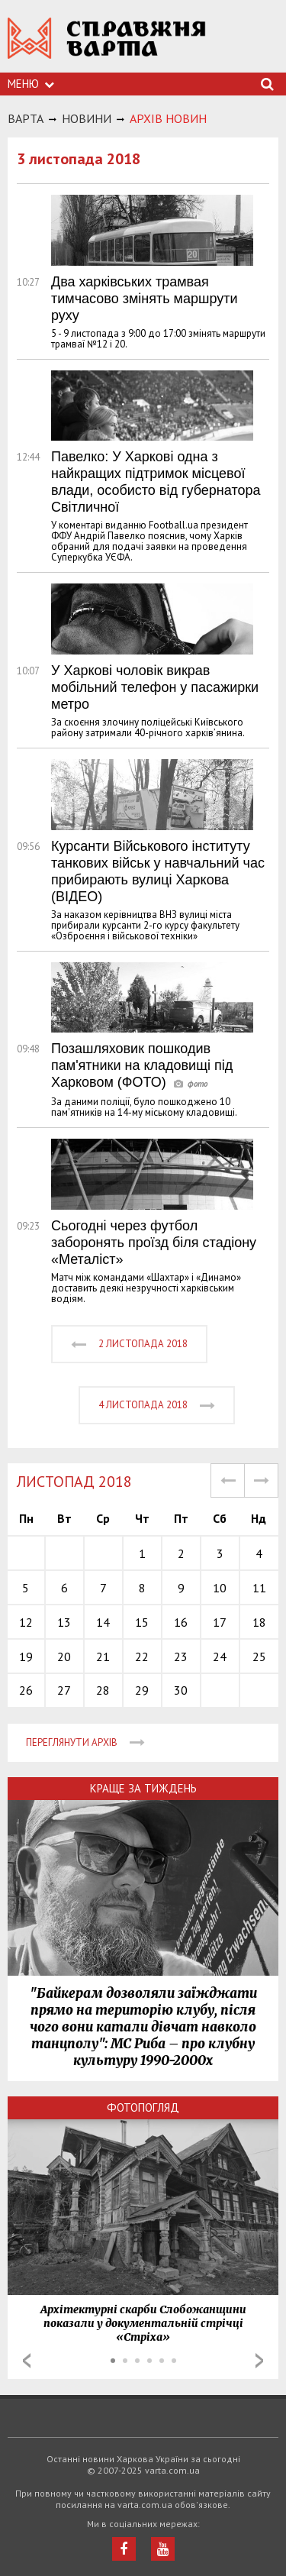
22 (142, 1656)
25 (259, 1656)
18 (259, 1622)
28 (103, 1690)
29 (142, 1690)
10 (220, 1587)
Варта (25, 118)
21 (103, 1656)
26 (26, 1690)
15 (142, 1622)
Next (259, 2360)
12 (26, 1622)
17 (220, 1622)
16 (181, 1622)
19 (26, 1656)
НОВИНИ (86, 118)
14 (103, 1622)
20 (64, 1656)
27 (64, 1690)
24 (220, 1656)
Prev (27, 2360)
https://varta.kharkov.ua (107, 46)
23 (181, 1656)
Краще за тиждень (143, 1788)
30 (181, 1690)
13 (64, 1622)
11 (259, 1587)
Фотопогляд (143, 2107)
